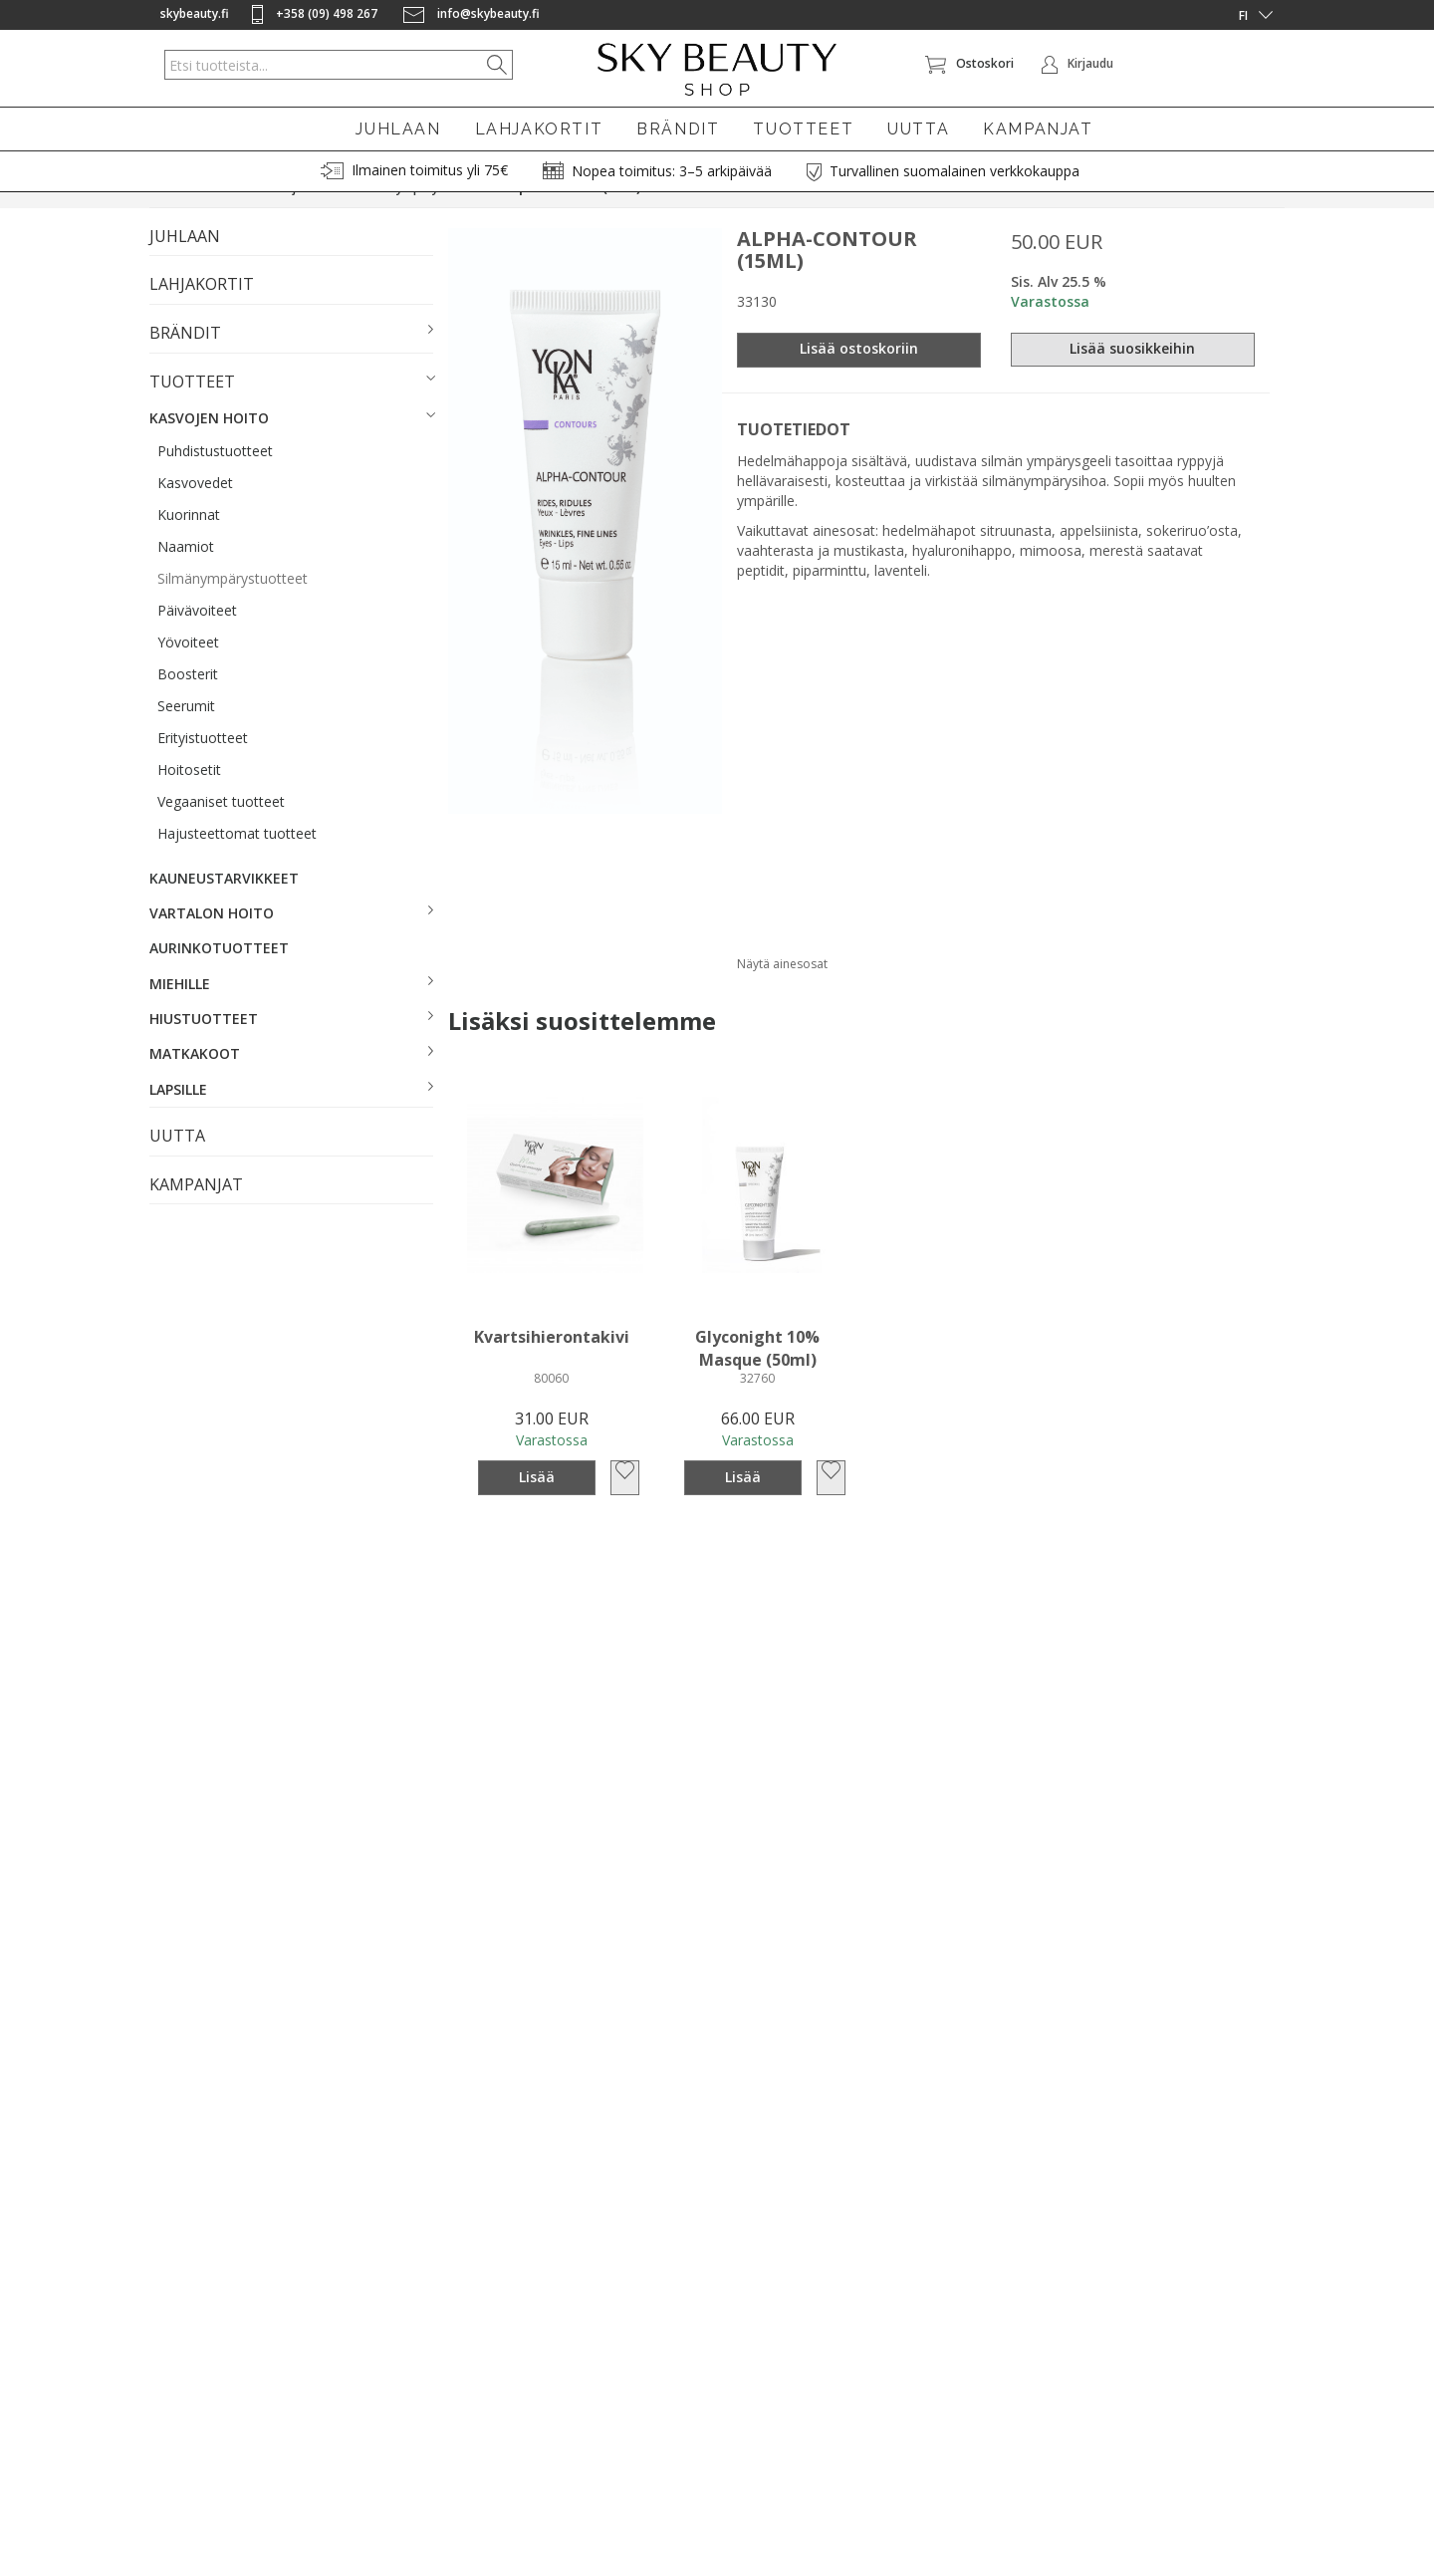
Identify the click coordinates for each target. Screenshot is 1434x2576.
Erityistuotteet (202, 763)
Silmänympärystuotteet (232, 604)
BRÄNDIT (677, 129)
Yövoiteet (188, 667)
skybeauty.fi (194, 13)
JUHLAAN (398, 129)
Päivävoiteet (197, 636)
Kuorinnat (188, 540)
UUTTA (918, 129)
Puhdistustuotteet (215, 476)
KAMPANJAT (1037, 129)
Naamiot (185, 572)
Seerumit (186, 731)
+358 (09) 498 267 (316, 13)
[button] (291, 360)
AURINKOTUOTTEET (219, 974)
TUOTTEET (803, 129)
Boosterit (187, 699)
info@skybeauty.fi (471, 13)
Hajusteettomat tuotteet (237, 859)
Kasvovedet (195, 508)
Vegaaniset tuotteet (221, 827)
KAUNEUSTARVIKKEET (224, 904)
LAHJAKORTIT (539, 129)
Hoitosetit (189, 795)
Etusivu (169, 213)
